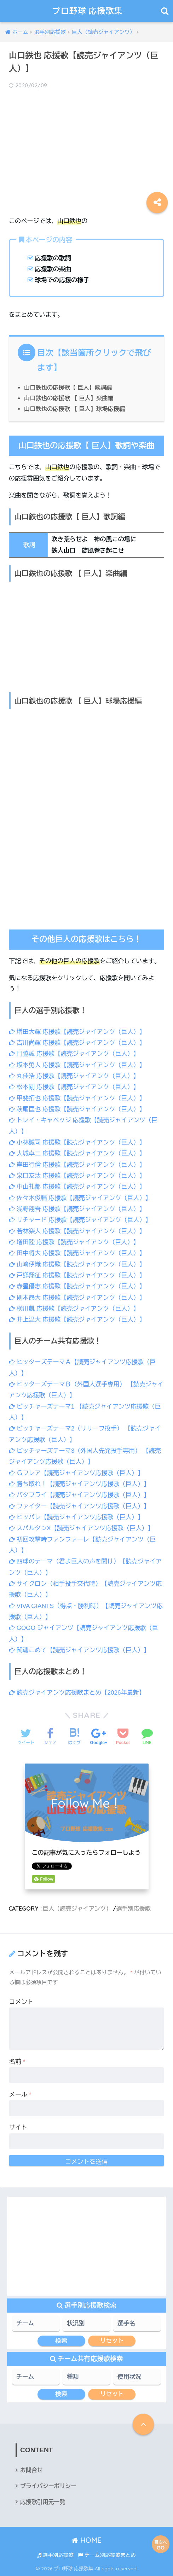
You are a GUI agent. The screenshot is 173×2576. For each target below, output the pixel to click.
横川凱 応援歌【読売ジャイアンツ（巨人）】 (74, 1308)
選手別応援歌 (133, 1908)
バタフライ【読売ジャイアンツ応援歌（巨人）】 (79, 1495)
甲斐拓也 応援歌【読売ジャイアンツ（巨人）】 (77, 1098)
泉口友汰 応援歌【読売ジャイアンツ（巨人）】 (77, 1175)
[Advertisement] (86, 147)
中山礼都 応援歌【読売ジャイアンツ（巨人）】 (77, 1186)
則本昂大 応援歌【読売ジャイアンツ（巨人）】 (77, 1297)
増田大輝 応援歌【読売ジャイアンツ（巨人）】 (77, 1031)
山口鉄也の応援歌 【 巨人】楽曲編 (69, 398)
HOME (86, 2540)
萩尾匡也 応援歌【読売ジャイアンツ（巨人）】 (77, 1109)
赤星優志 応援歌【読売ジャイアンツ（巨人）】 (77, 1286)
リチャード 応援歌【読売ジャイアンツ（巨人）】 (80, 1220)
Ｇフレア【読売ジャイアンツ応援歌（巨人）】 (76, 1473)
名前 (17, 2061)
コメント (21, 2002)
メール (20, 2094)
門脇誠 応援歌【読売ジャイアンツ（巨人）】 (74, 1053)
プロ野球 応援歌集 (87, 11)
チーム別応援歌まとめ (107, 2555)
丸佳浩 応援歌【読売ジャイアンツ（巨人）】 (74, 1076)
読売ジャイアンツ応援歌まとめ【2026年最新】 (77, 1692)
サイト (18, 2127)
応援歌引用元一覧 (42, 2502)
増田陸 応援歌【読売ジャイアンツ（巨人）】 (74, 1242)
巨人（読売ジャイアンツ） (76, 1908)
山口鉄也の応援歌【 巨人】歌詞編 (68, 387)
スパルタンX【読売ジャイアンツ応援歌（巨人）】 (81, 1528)
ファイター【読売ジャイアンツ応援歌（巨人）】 (79, 1506)
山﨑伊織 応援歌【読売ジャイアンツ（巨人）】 (77, 1264)
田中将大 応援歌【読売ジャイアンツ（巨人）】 (77, 1253)
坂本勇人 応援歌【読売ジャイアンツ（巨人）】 (77, 1065)
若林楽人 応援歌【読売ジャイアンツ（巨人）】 (77, 1231)
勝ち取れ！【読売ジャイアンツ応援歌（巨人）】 (79, 1484)
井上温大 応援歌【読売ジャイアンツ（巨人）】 (77, 1319)
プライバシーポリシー (48, 2486)
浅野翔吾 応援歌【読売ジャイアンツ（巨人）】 (77, 1209)
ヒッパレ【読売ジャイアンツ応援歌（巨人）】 (76, 1517)
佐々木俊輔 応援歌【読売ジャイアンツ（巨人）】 (80, 1198)
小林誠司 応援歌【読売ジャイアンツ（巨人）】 (77, 1142)
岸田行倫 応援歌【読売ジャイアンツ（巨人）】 (77, 1164)
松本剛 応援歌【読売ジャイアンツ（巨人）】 (74, 1087)
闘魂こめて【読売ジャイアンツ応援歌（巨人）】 (79, 1650)
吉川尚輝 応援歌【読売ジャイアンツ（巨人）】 (77, 1042)
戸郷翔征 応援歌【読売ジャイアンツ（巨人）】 (77, 1275)
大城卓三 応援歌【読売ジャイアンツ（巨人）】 (77, 1153)
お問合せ (31, 2470)
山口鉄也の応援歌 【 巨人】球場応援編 (74, 409)
